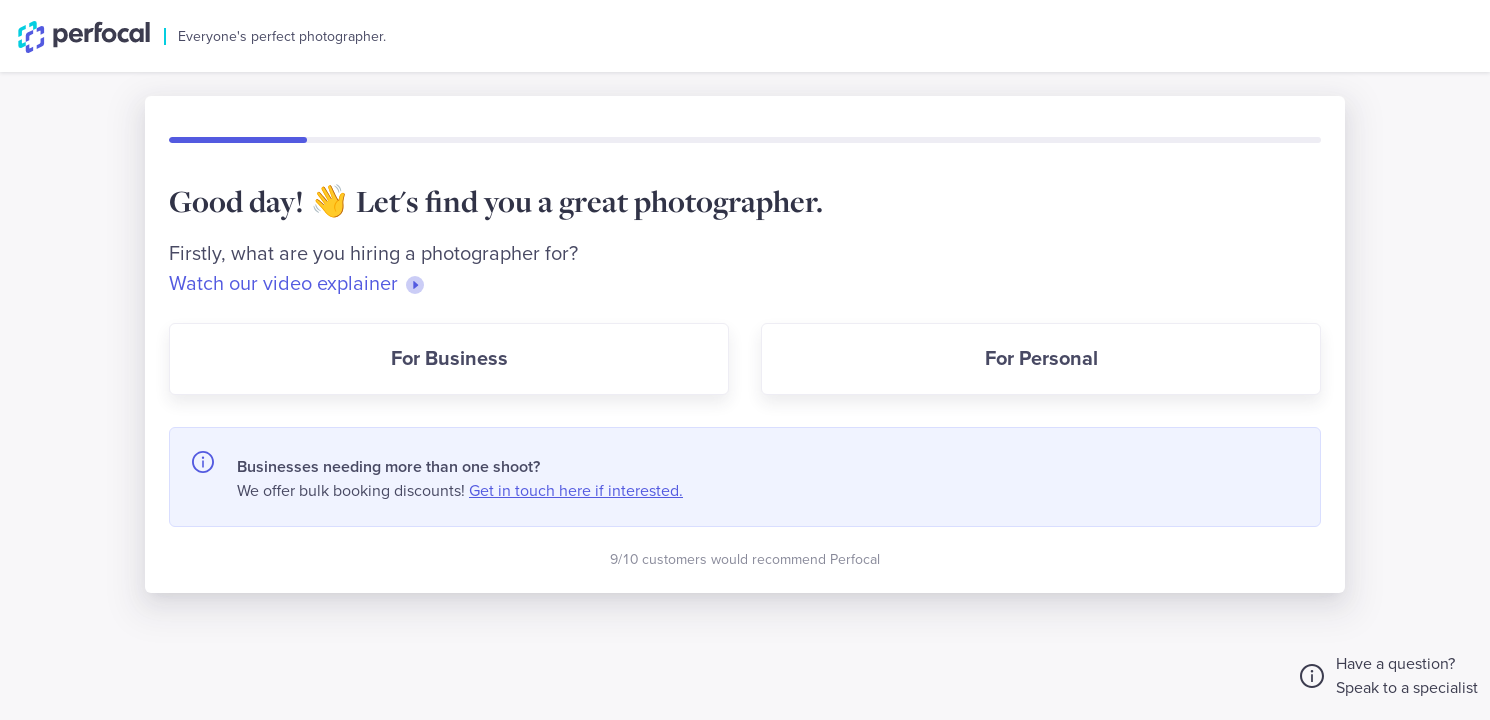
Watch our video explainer (298, 284)
